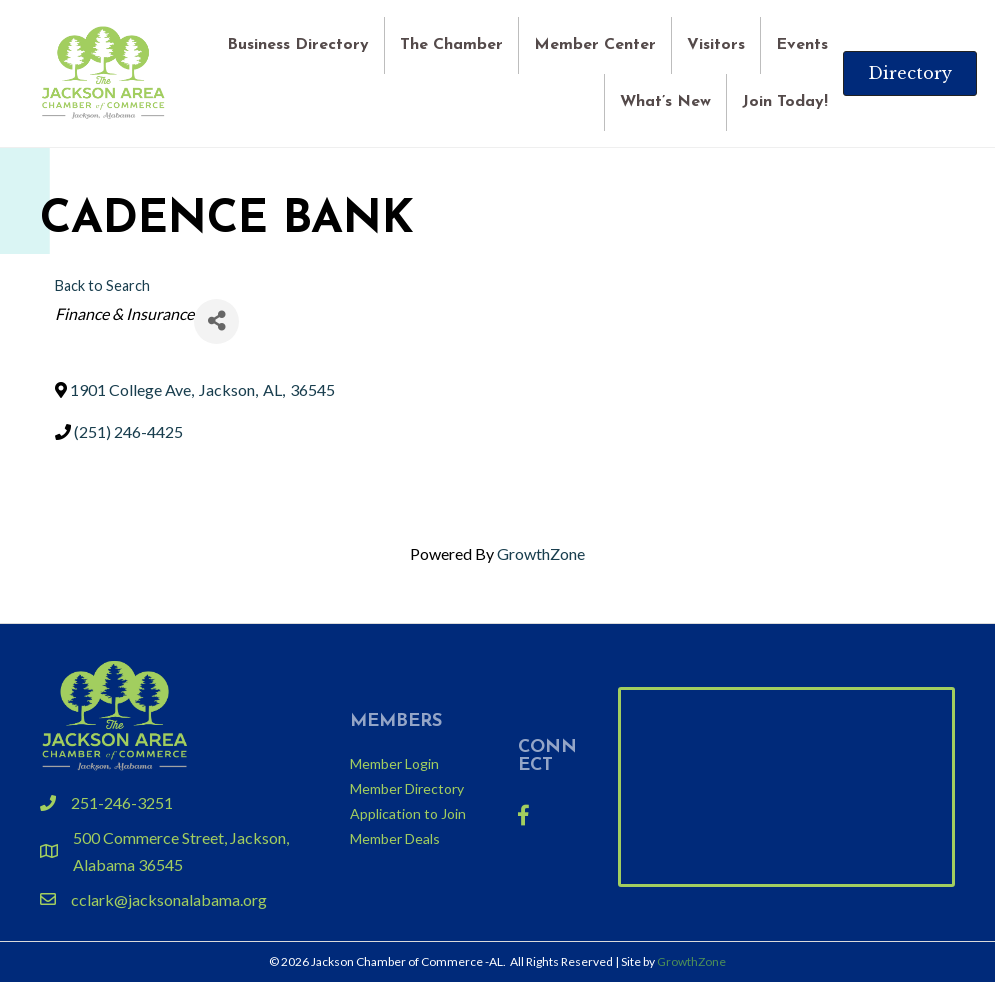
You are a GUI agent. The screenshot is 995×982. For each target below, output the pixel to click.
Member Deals (395, 838)
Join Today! (785, 102)
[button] (910, 73)
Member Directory (407, 788)
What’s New (665, 102)
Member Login (394, 763)
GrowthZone (541, 553)
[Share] (216, 321)
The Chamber (451, 44)
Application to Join (408, 813)
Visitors (716, 44)
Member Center (595, 44)
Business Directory (298, 44)
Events (802, 44)
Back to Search (102, 285)
